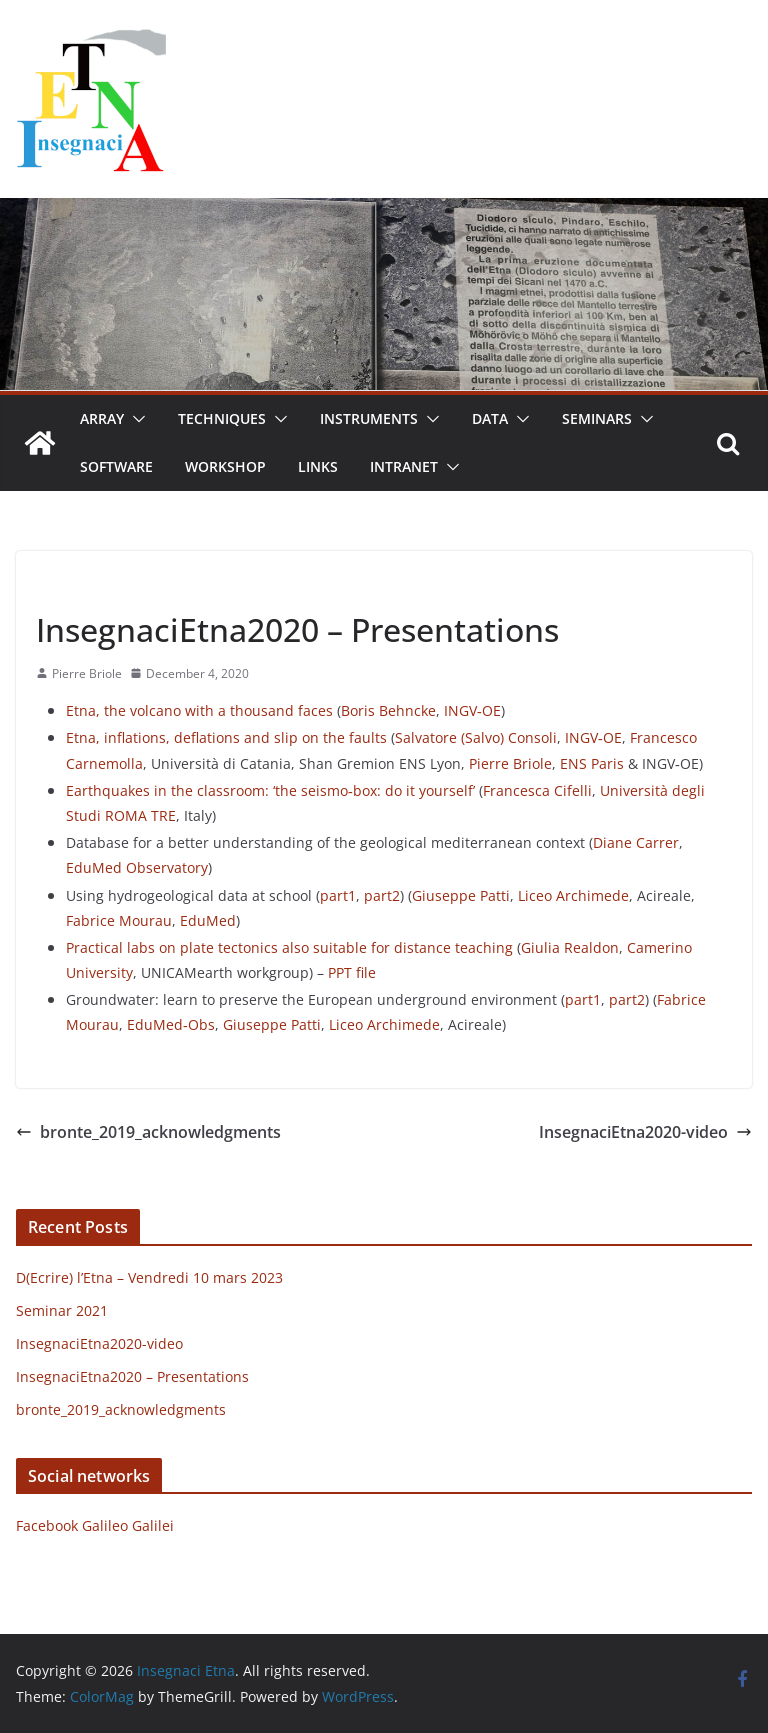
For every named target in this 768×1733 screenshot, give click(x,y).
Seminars (597, 418)
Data (490, 418)
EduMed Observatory (137, 867)
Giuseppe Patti (461, 895)
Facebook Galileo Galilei (95, 1525)
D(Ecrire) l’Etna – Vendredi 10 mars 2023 (149, 1277)
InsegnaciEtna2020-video (645, 1132)
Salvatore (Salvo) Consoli (476, 737)
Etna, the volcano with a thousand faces (199, 710)
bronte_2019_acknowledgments (148, 1132)
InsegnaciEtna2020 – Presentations (132, 1376)
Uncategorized (85, 584)
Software (116, 466)
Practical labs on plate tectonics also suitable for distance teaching (289, 947)
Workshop (225, 466)
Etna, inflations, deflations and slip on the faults (226, 737)
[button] (135, 419)
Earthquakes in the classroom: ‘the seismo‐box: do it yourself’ (270, 790)
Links (318, 466)
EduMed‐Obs (171, 1024)
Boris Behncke (388, 710)
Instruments (369, 418)
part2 (382, 895)
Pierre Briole (87, 673)
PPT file (352, 972)
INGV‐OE (472, 710)
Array (102, 418)
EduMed (208, 920)
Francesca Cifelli (537, 790)
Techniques (222, 418)
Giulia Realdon (570, 947)
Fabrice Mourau (119, 920)
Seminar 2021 (62, 1310)
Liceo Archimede (573, 895)
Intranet (404, 466)
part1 (338, 895)
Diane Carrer (636, 842)
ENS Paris (590, 763)
